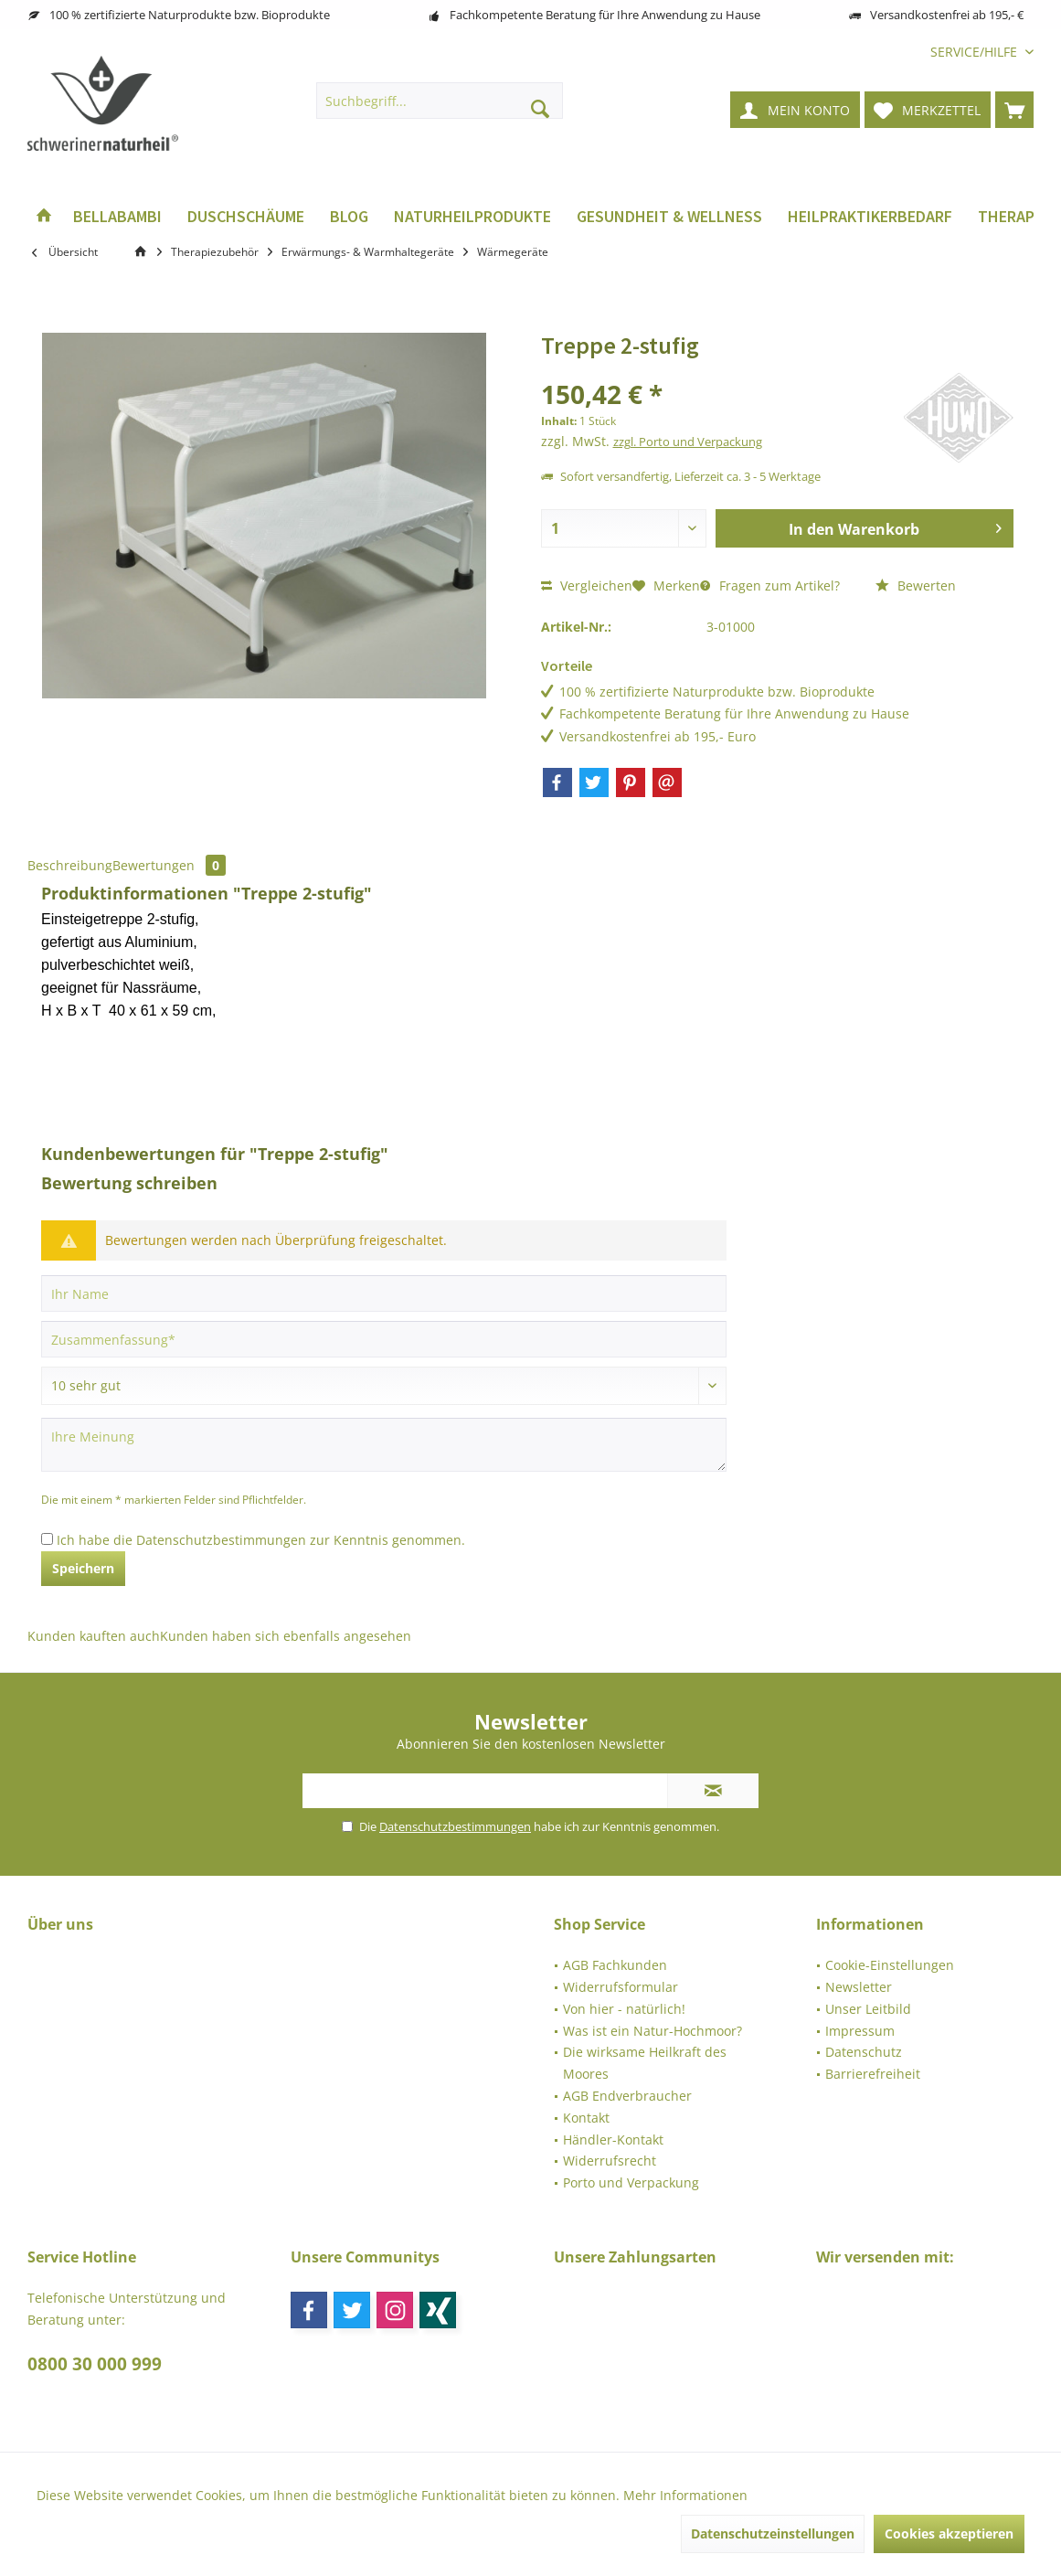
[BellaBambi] (117, 217)
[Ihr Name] (384, 1293)
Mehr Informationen (685, 2495)
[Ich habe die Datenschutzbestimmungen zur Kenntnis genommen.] (47, 1539)
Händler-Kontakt (613, 2139)
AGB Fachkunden (615, 1965)
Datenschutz (863, 2051)
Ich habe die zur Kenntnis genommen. (261, 1540)
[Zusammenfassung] (384, 1339)
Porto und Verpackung (631, 2182)
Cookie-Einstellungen (889, 1965)
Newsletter (858, 1987)
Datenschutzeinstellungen (772, 2533)
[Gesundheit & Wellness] (669, 217)
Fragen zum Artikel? (770, 585)
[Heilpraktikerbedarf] (870, 217)
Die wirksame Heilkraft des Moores (645, 2062)
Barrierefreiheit (872, 2073)
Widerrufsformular (620, 1987)
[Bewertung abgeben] (384, 1386)
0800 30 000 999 (94, 2364)
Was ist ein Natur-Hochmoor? (652, 2030)
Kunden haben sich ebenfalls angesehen (285, 1636)
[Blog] (349, 217)
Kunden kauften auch (93, 1636)
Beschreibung (69, 865)
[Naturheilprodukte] (472, 217)
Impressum (860, 2030)
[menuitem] (975, 51)
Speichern (83, 1568)
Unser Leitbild (868, 2008)
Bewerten (915, 585)
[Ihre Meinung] (384, 1445)
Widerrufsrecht (609, 2160)
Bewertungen (169, 865)
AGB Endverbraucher (627, 2095)
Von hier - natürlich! (624, 2008)
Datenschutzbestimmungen (221, 1540)
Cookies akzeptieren (949, 2533)
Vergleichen (586, 585)
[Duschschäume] (246, 217)
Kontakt (586, 2117)
